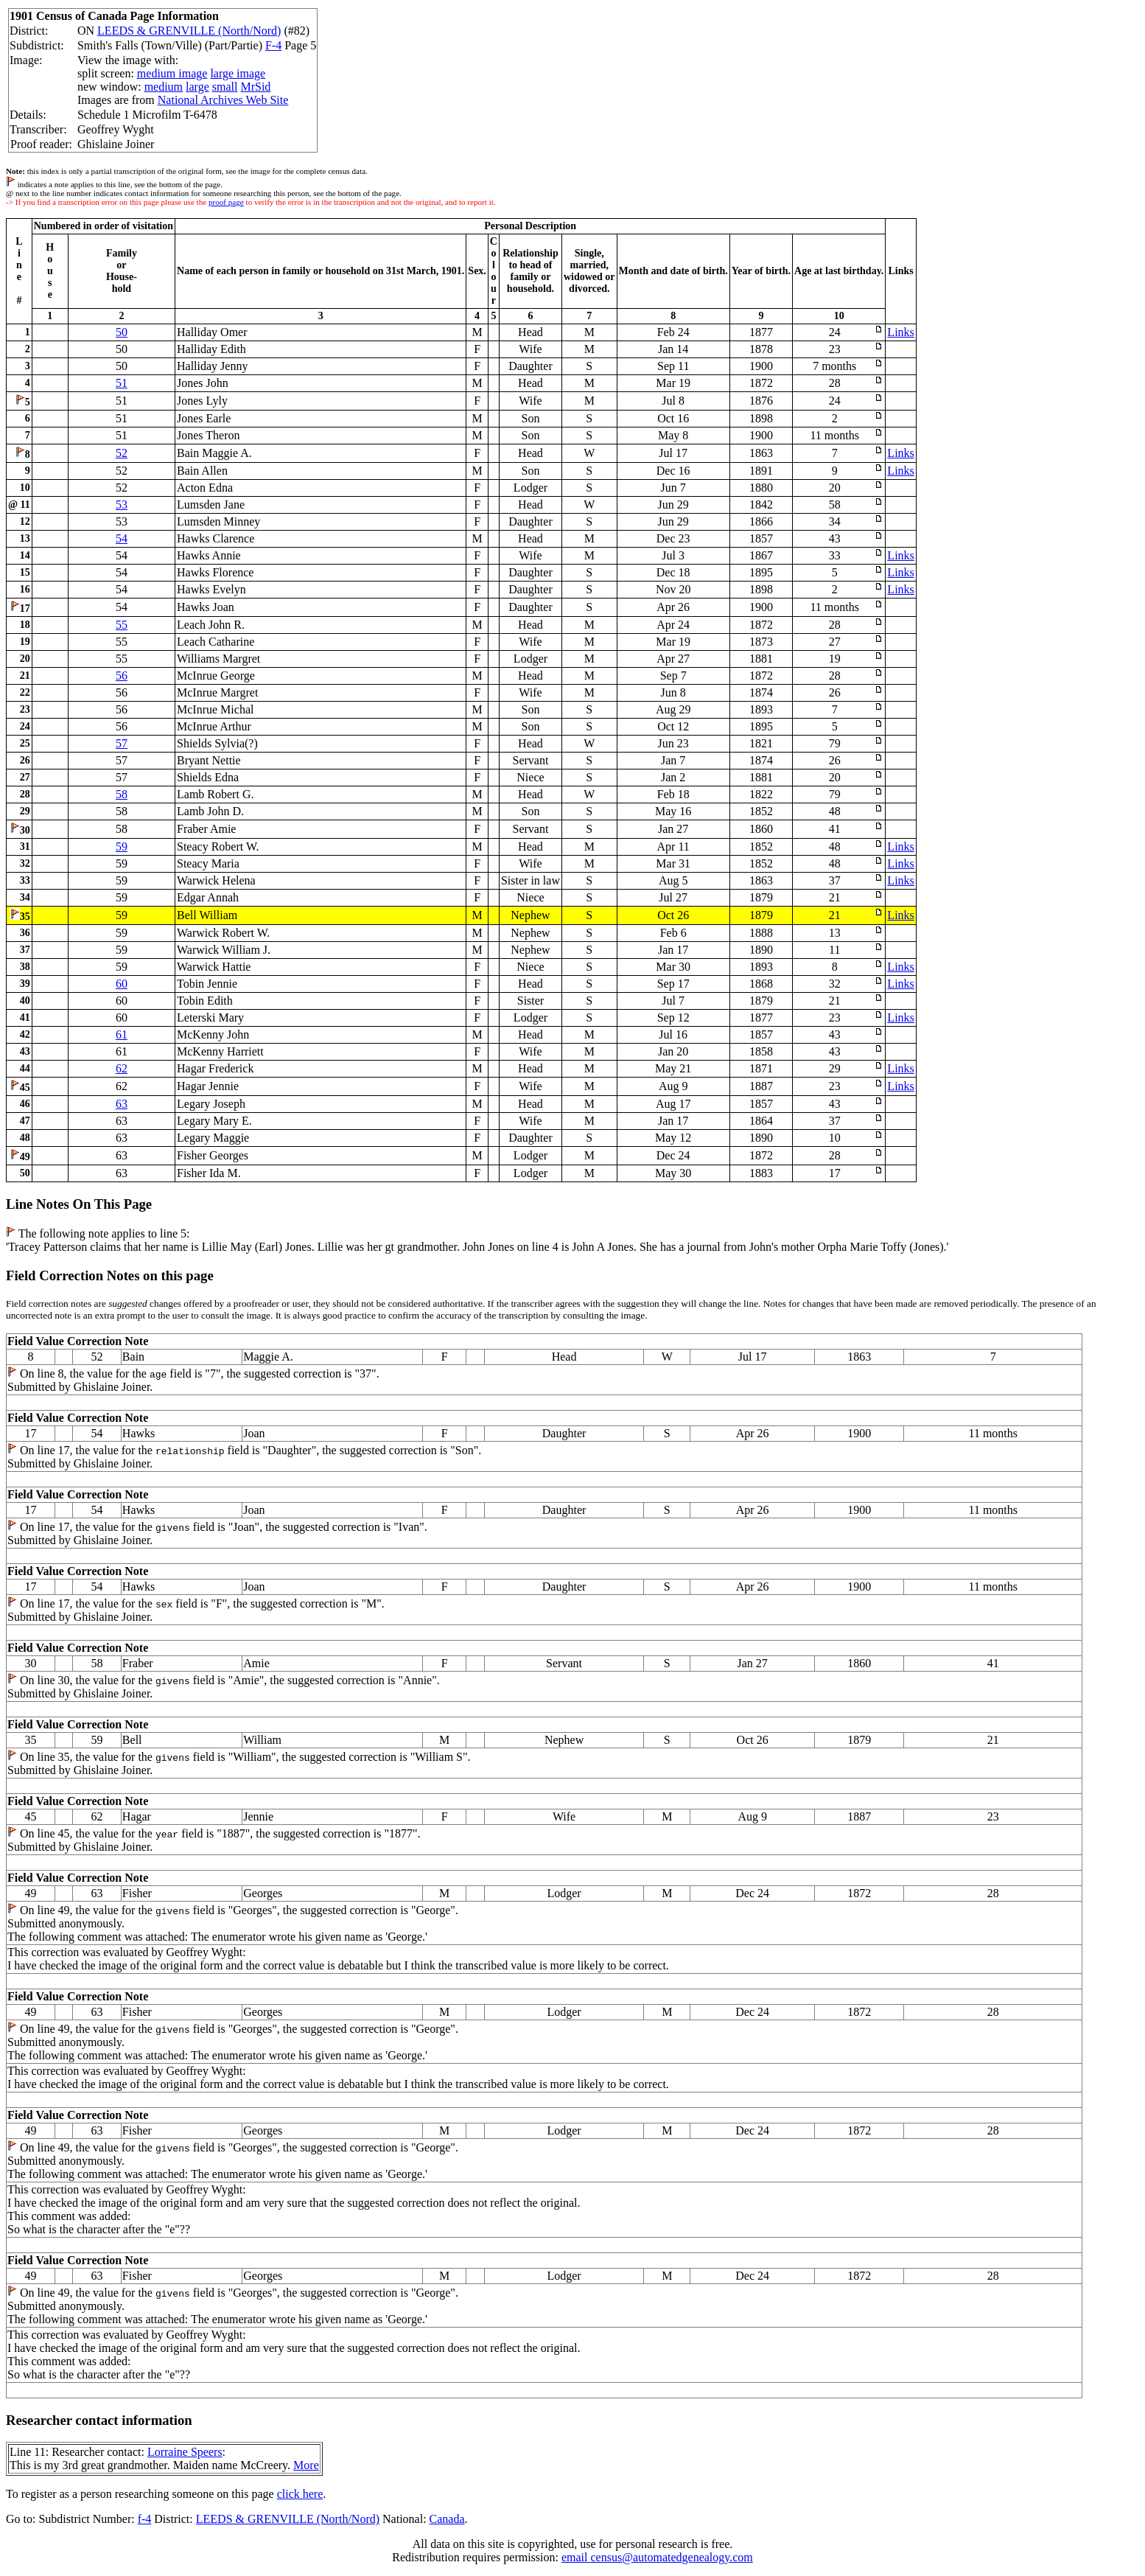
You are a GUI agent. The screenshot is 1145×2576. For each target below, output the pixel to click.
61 (121, 1034)
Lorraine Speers (185, 2452)
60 (121, 983)
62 (121, 1068)
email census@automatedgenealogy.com (657, 2557)
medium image (172, 73)
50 (121, 332)
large (197, 86)
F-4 (273, 45)
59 (121, 846)
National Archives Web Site (223, 100)
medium (163, 86)
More (306, 2465)
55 (121, 624)
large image (237, 73)
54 (121, 538)
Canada (447, 2519)
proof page (226, 202)
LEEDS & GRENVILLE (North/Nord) (189, 30)
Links (900, 332)
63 (121, 1103)
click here (300, 2494)
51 (121, 383)
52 (121, 453)
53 (121, 504)
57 (121, 743)
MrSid (255, 86)
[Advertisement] (925, 52)
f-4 (145, 2519)
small (225, 86)
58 (121, 794)
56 (121, 675)
